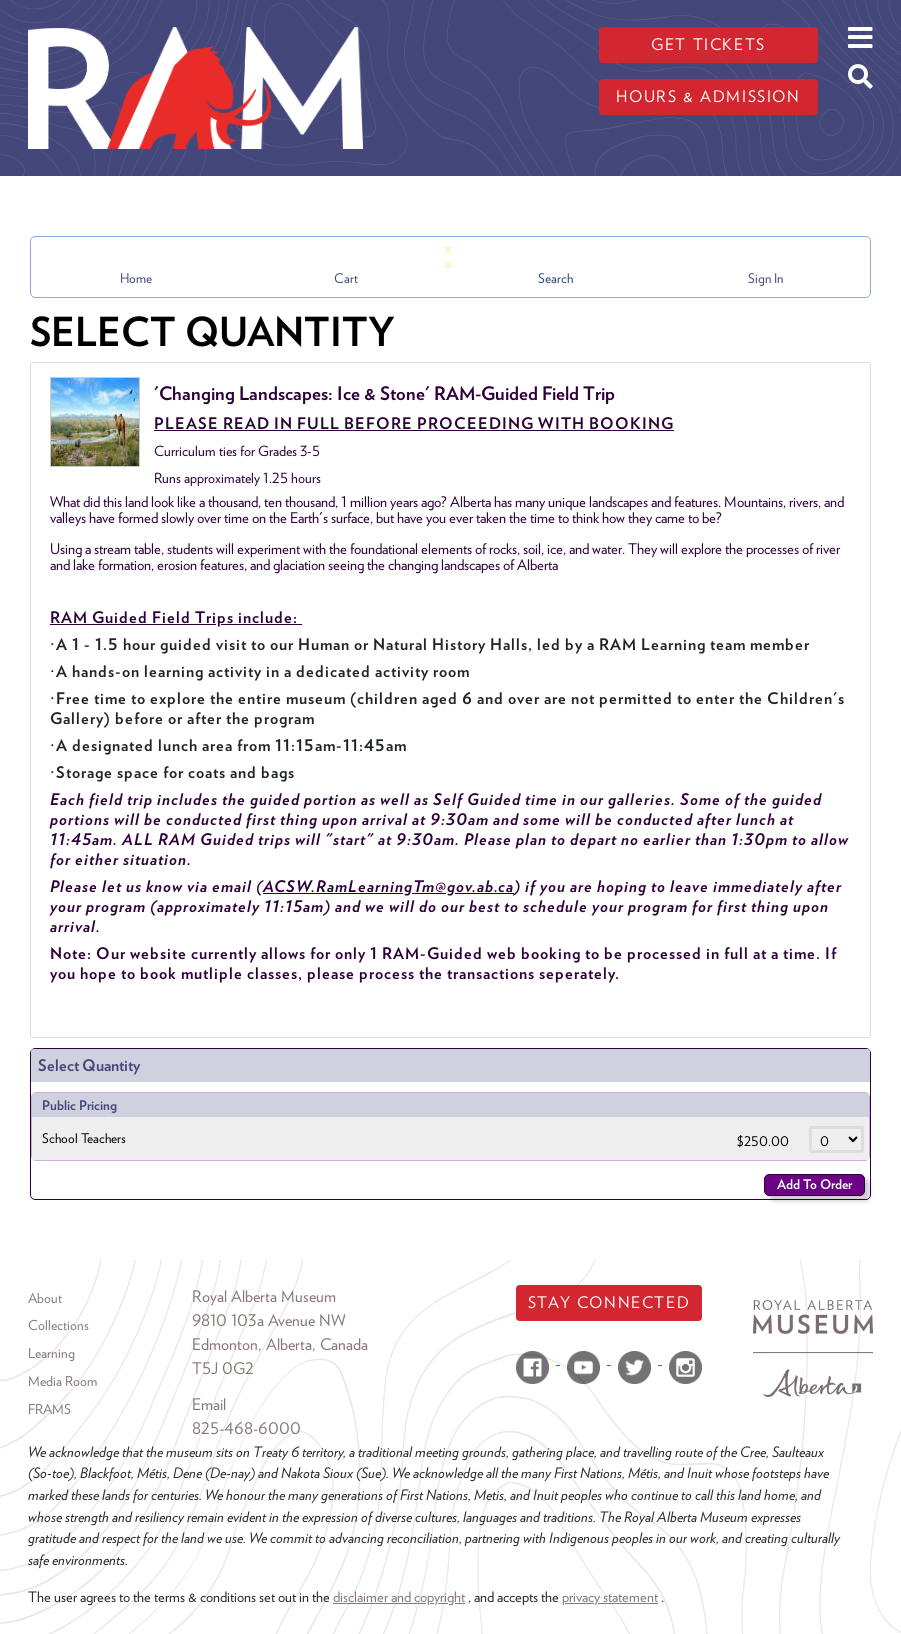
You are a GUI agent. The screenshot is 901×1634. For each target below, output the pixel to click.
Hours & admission (708, 96)
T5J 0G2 (223, 1368)
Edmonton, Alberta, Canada (280, 1344)
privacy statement (610, 1596)
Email (209, 1404)
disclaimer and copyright (399, 1596)
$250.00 (764, 1141)
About (45, 1298)
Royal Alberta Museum (264, 1296)
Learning (51, 1353)
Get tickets (708, 44)
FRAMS (49, 1409)
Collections (58, 1325)
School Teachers (84, 1138)
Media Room (62, 1381)
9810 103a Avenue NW (269, 1320)
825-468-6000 (246, 1428)
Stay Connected (609, 1302)
